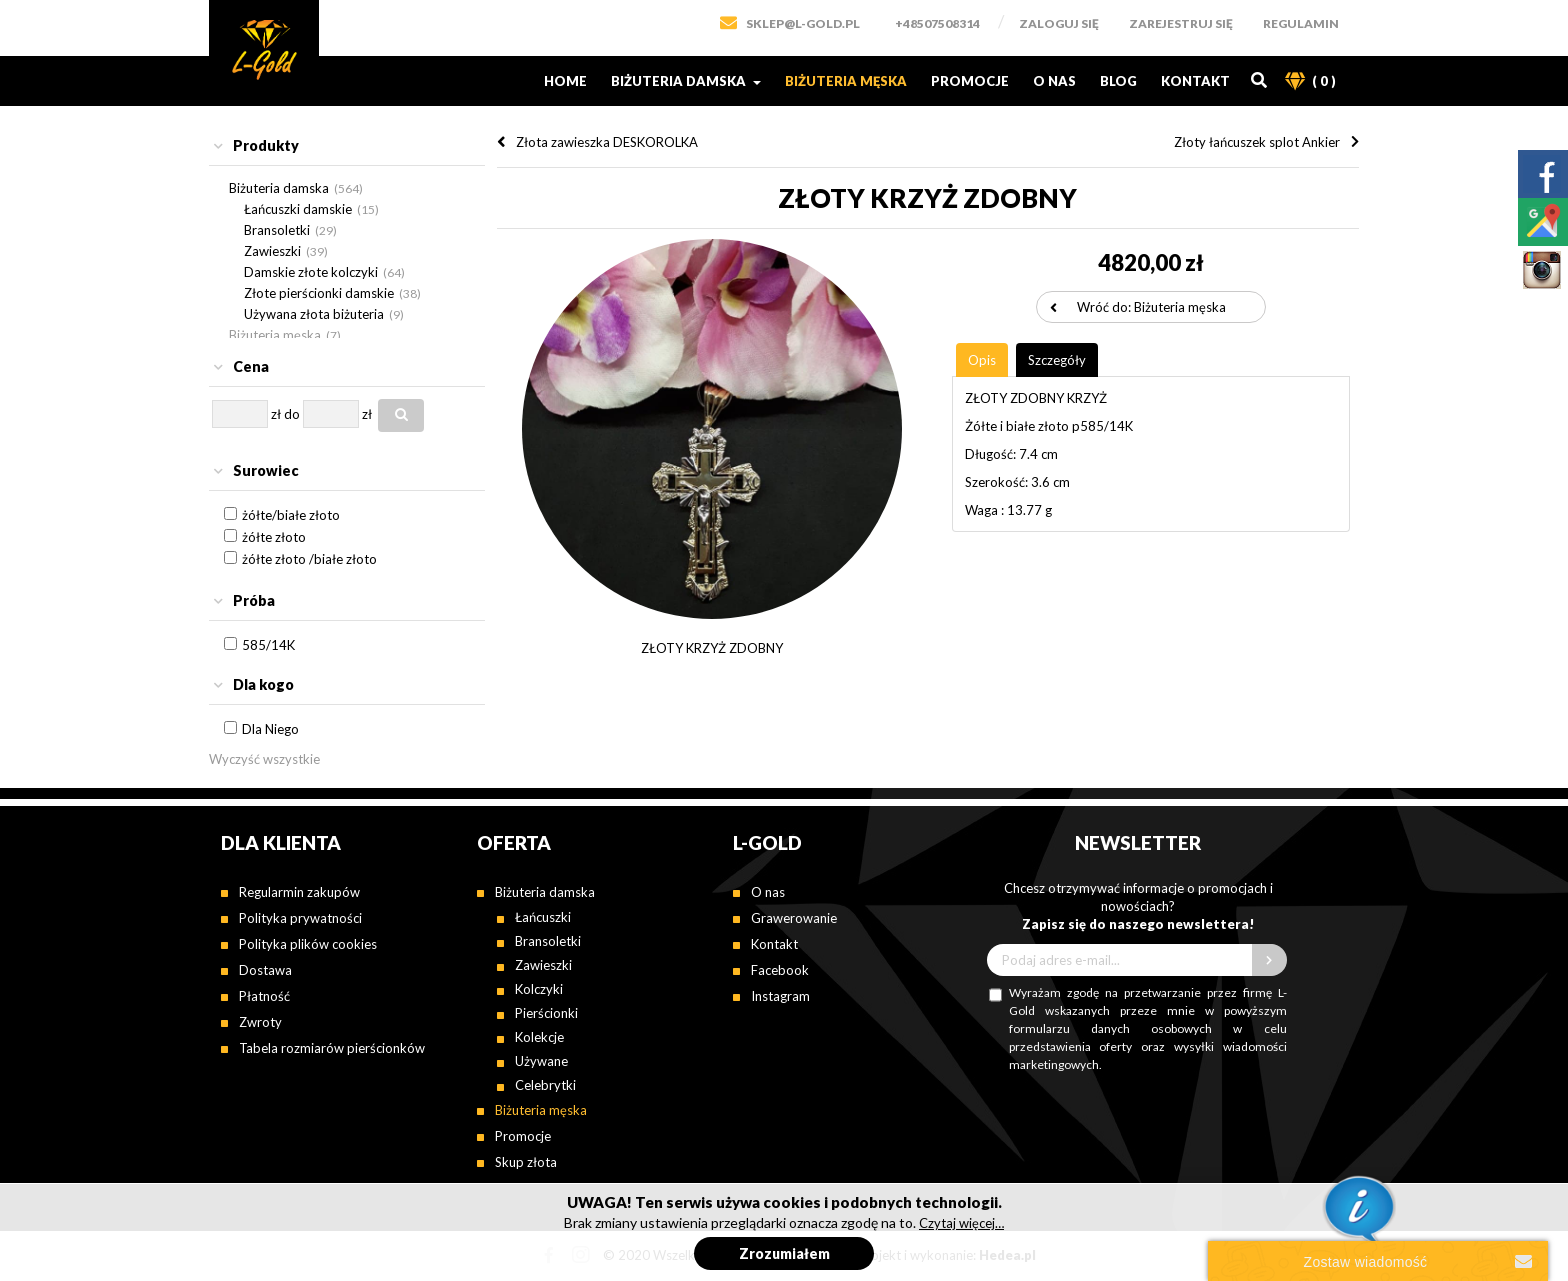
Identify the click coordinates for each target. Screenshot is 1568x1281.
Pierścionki (546, 1013)
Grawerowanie (794, 918)
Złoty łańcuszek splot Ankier (1257, 142)
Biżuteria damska (686, 81)
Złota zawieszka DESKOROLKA (607, 142)
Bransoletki (277, 230)
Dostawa (265, 970)
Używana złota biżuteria (314, 314)
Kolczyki (539, 989)
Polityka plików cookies (308, 944)
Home (565, 81)
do (292, 414)
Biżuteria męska (846, 81)
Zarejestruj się (1181, 23)
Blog (1118, 81)
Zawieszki (272, 251)
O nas (1054, 81)
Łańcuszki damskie (298, 209)
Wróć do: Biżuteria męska (1151, 307)
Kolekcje (539, 1037)
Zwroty (260, 1022)
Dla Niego (270, 729)
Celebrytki (545, 1085)
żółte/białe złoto (291, 515)
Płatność (264, 996)
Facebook (780, 970)
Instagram (780, 996)
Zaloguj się (1059, 23)
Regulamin (1301, 23)
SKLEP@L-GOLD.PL (803, 23)
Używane (541, 1061)
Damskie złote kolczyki (311, 272)
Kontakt (1195, 81)
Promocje (970, 81)
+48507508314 (937, 23)
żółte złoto (274, 537)
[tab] (347, 146)
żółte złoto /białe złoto (309, 559)
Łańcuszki (543, 917)
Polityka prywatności (300, 918)
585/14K (268, 645)
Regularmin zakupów (299, 892)
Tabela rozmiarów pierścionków (332, 1048)
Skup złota (526, 1162)
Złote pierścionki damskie (319, 293)
